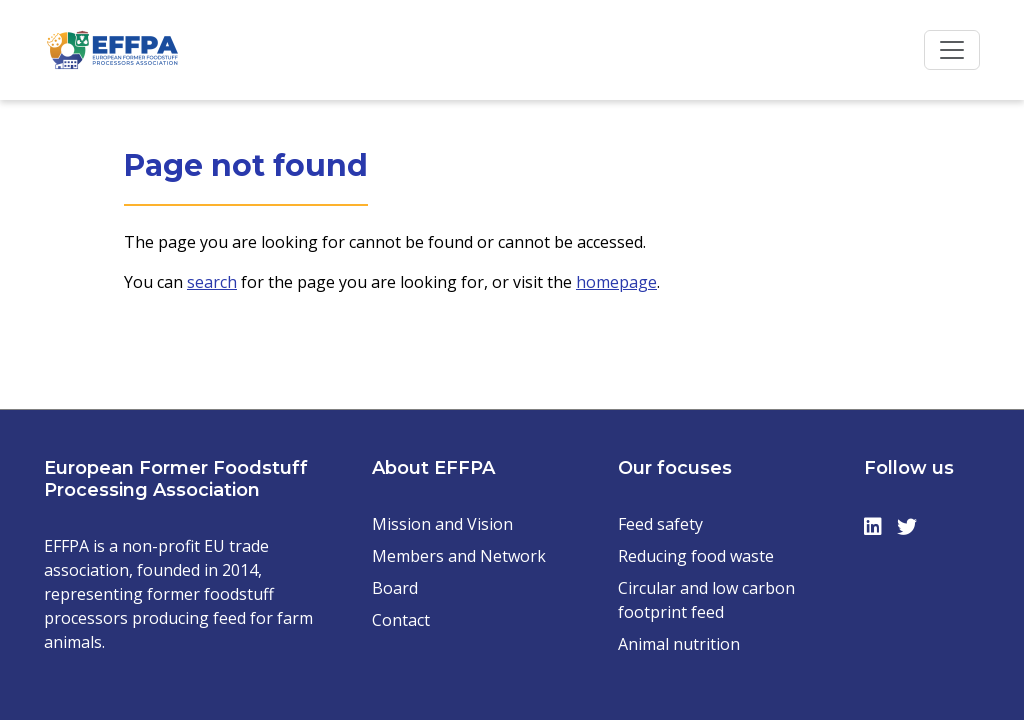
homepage (616, 282)
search (212, 282)
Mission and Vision (442, 524)
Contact (401, 620)
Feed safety (660, 524)
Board (395, 588)
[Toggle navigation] (952, 50)
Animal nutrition (679, 644)
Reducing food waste (696, 556)
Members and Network (459, 556)
